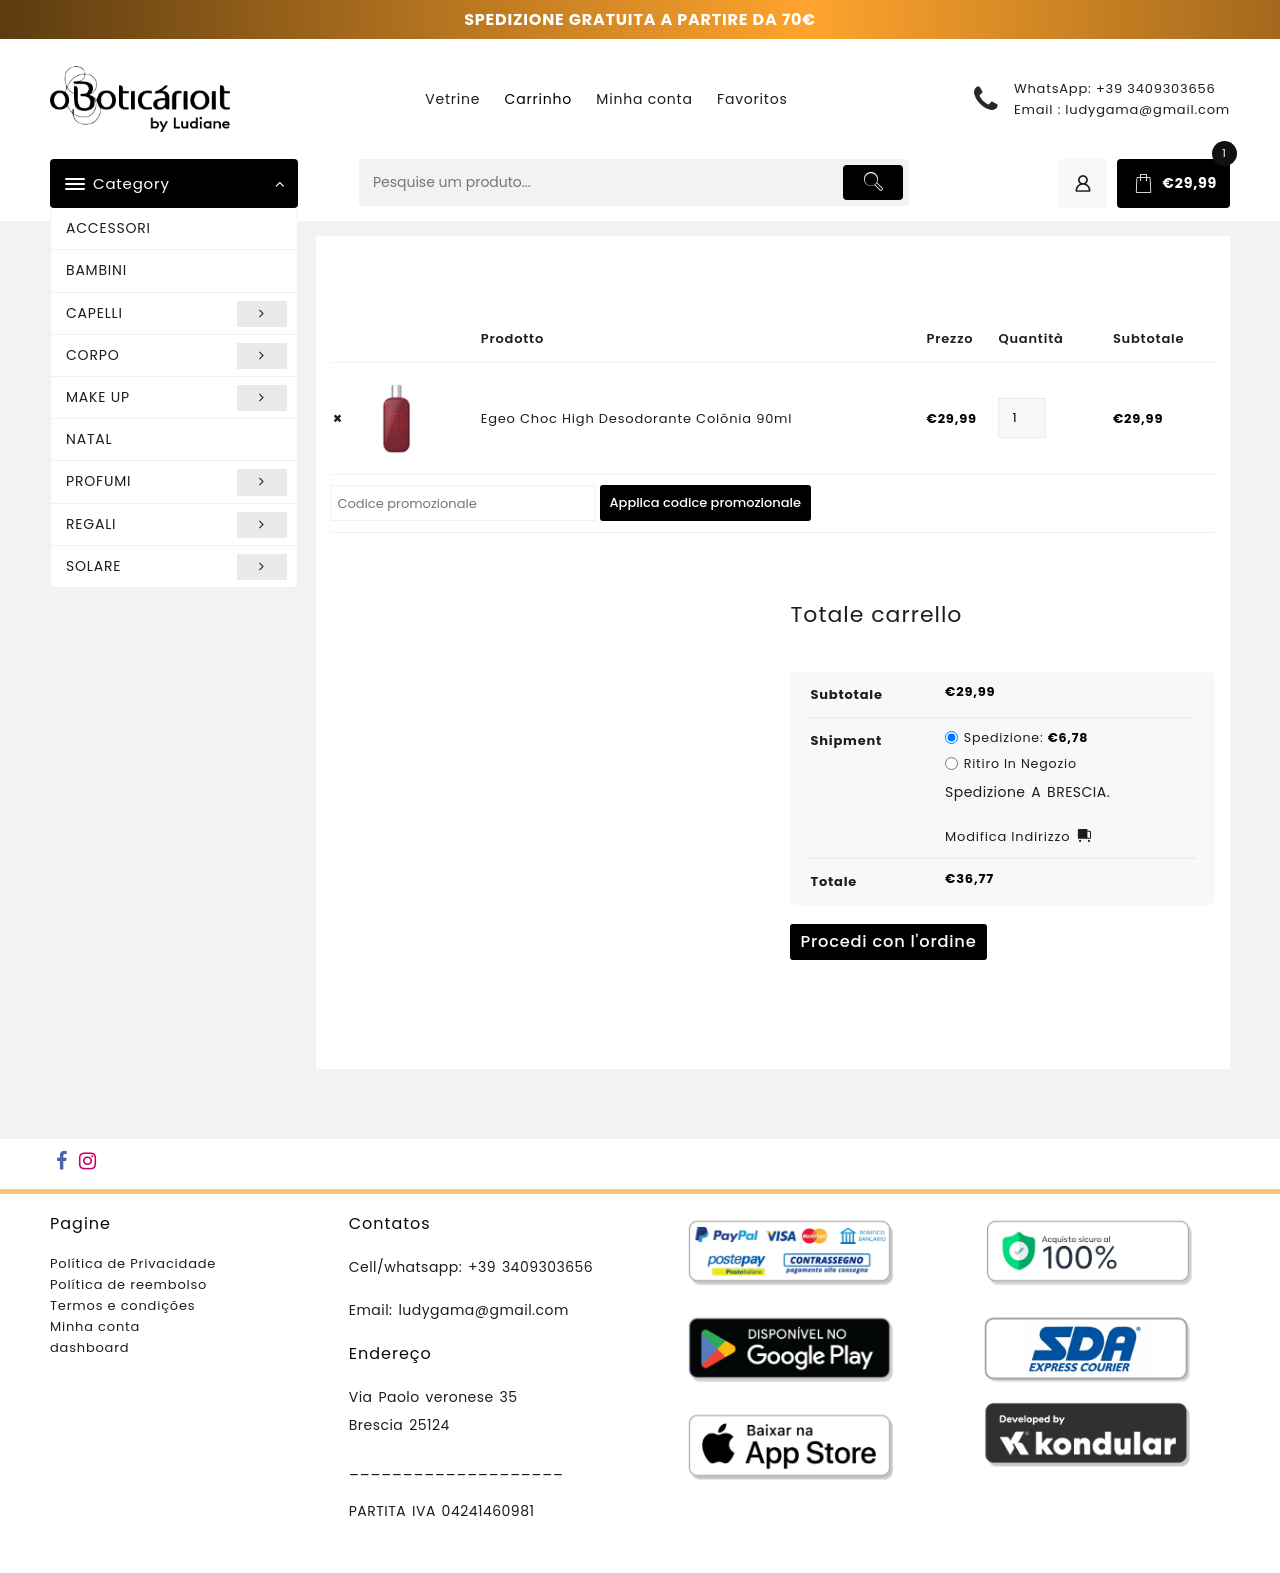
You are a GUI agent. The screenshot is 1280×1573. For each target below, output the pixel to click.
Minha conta (95, 1326)
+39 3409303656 (1156, 88)
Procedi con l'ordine (888, 941)
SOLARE (176, 567)
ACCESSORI (108, 228)
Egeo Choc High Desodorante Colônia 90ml (637, 418)
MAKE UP (176, 398)
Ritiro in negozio (1020, 763)
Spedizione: (1026, 737)
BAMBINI (96, 270)
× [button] (338, 418)
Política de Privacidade (133, 1263)
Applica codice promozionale (706, 502)
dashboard (89, 1347)
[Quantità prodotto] (1021, 418)
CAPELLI (176, 314)
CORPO (176, 356)
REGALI (176, 525)
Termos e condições (122, 1305)
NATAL (89, 439)
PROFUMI (176, 482)
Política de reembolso (128, 1284)
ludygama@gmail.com (1147, 109)
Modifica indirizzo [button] (1007, 836)
